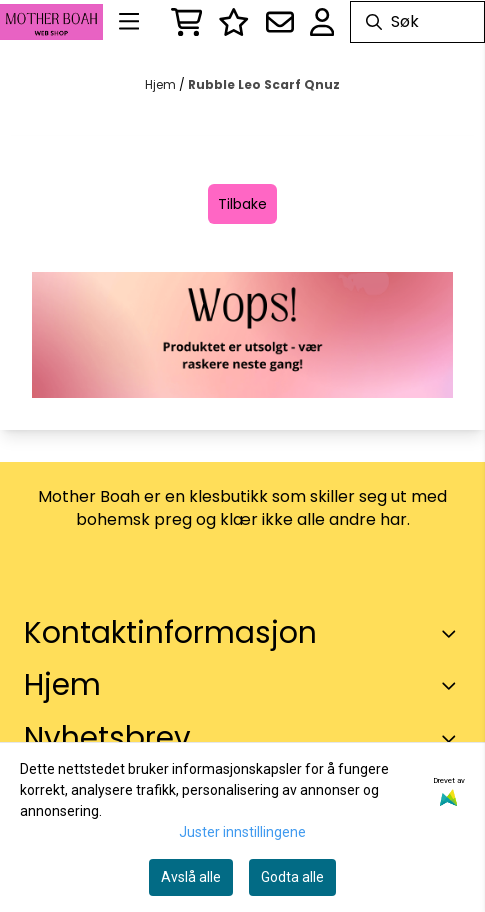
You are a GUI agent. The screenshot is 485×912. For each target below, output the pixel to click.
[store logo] (51, 22)
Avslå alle (191, 877)
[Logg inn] (234, 22)
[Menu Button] (129, 21)
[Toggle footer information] (453, 633)
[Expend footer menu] (453, 686)
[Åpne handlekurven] (187, 22)
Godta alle (292, 877)
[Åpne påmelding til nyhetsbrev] (280, 22)
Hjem (162, 84)
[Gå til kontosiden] (322, 22)
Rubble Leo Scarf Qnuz (264, 84)
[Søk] (417, 22)
